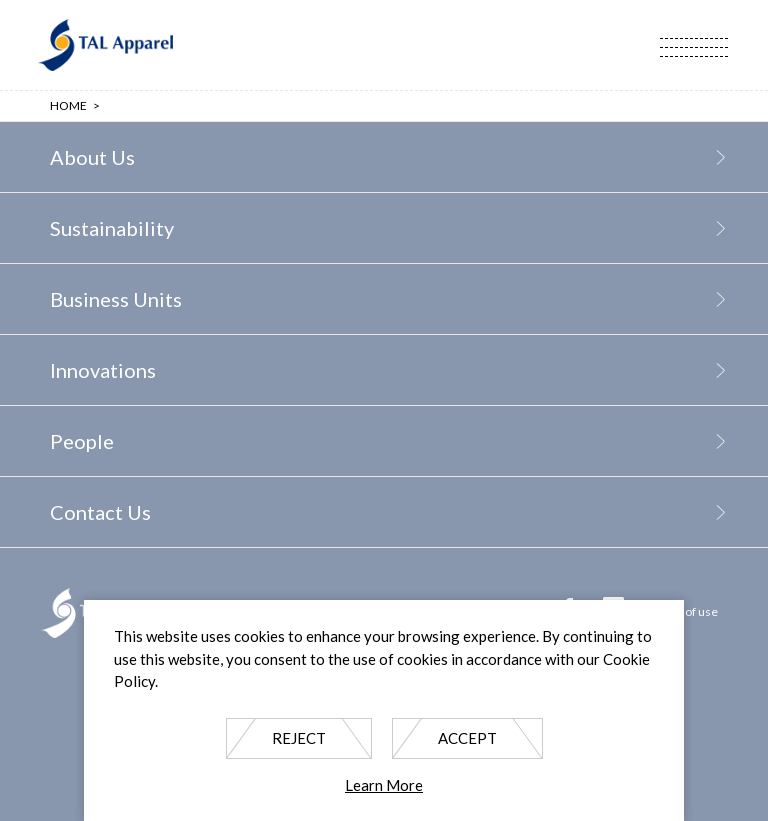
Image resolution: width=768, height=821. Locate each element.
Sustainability (112, 228)
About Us (92, 157)
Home (68, 105)
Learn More (384, 785)
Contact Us (100, 512)
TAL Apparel (105, 45)
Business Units (116, 299)
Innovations (103, 370)
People (82, 441)
